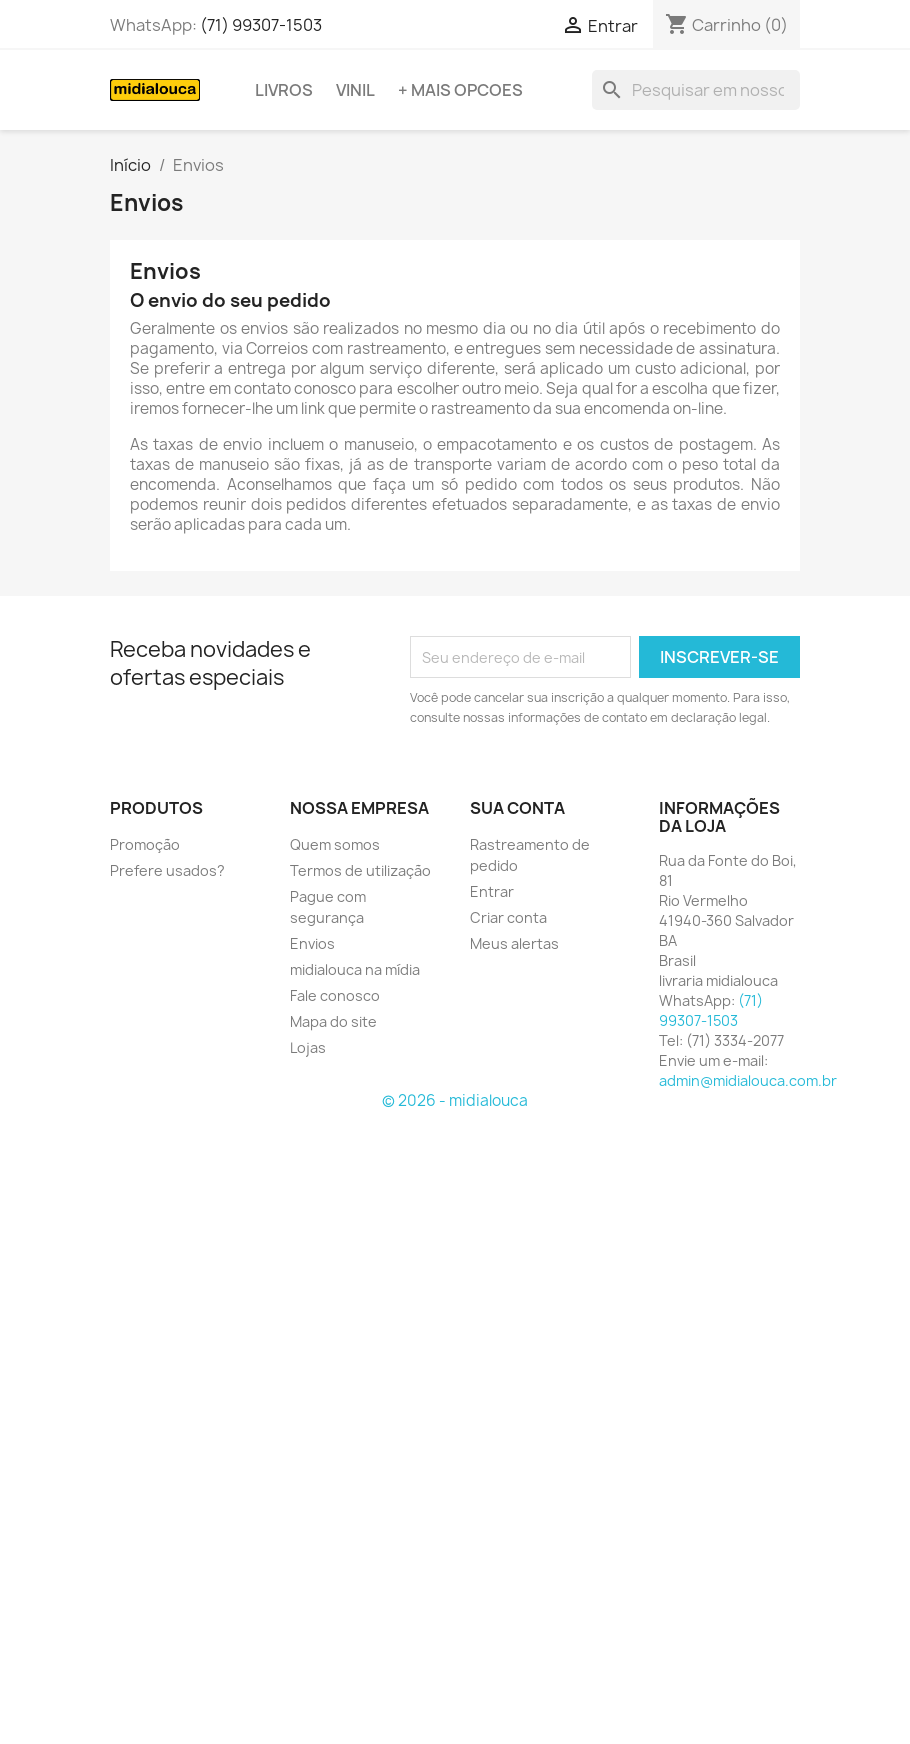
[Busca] (696, 90)
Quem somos (335, 844)
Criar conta (508, 917)
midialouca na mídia (355, 969)
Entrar (492, 891)
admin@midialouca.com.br (748, 1080)
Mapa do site (333, 1021)
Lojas (308, 1047)
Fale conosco (335, 995)
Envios (312, 943)
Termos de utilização (360, 870)
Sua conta (517, 808)
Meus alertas (514, 943)
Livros (284, 90)
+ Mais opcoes (460, 90)
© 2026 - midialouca (455, 1100)
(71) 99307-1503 (261, 25)
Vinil (355, 90)
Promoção (145, 844)
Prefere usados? (167, 870)
